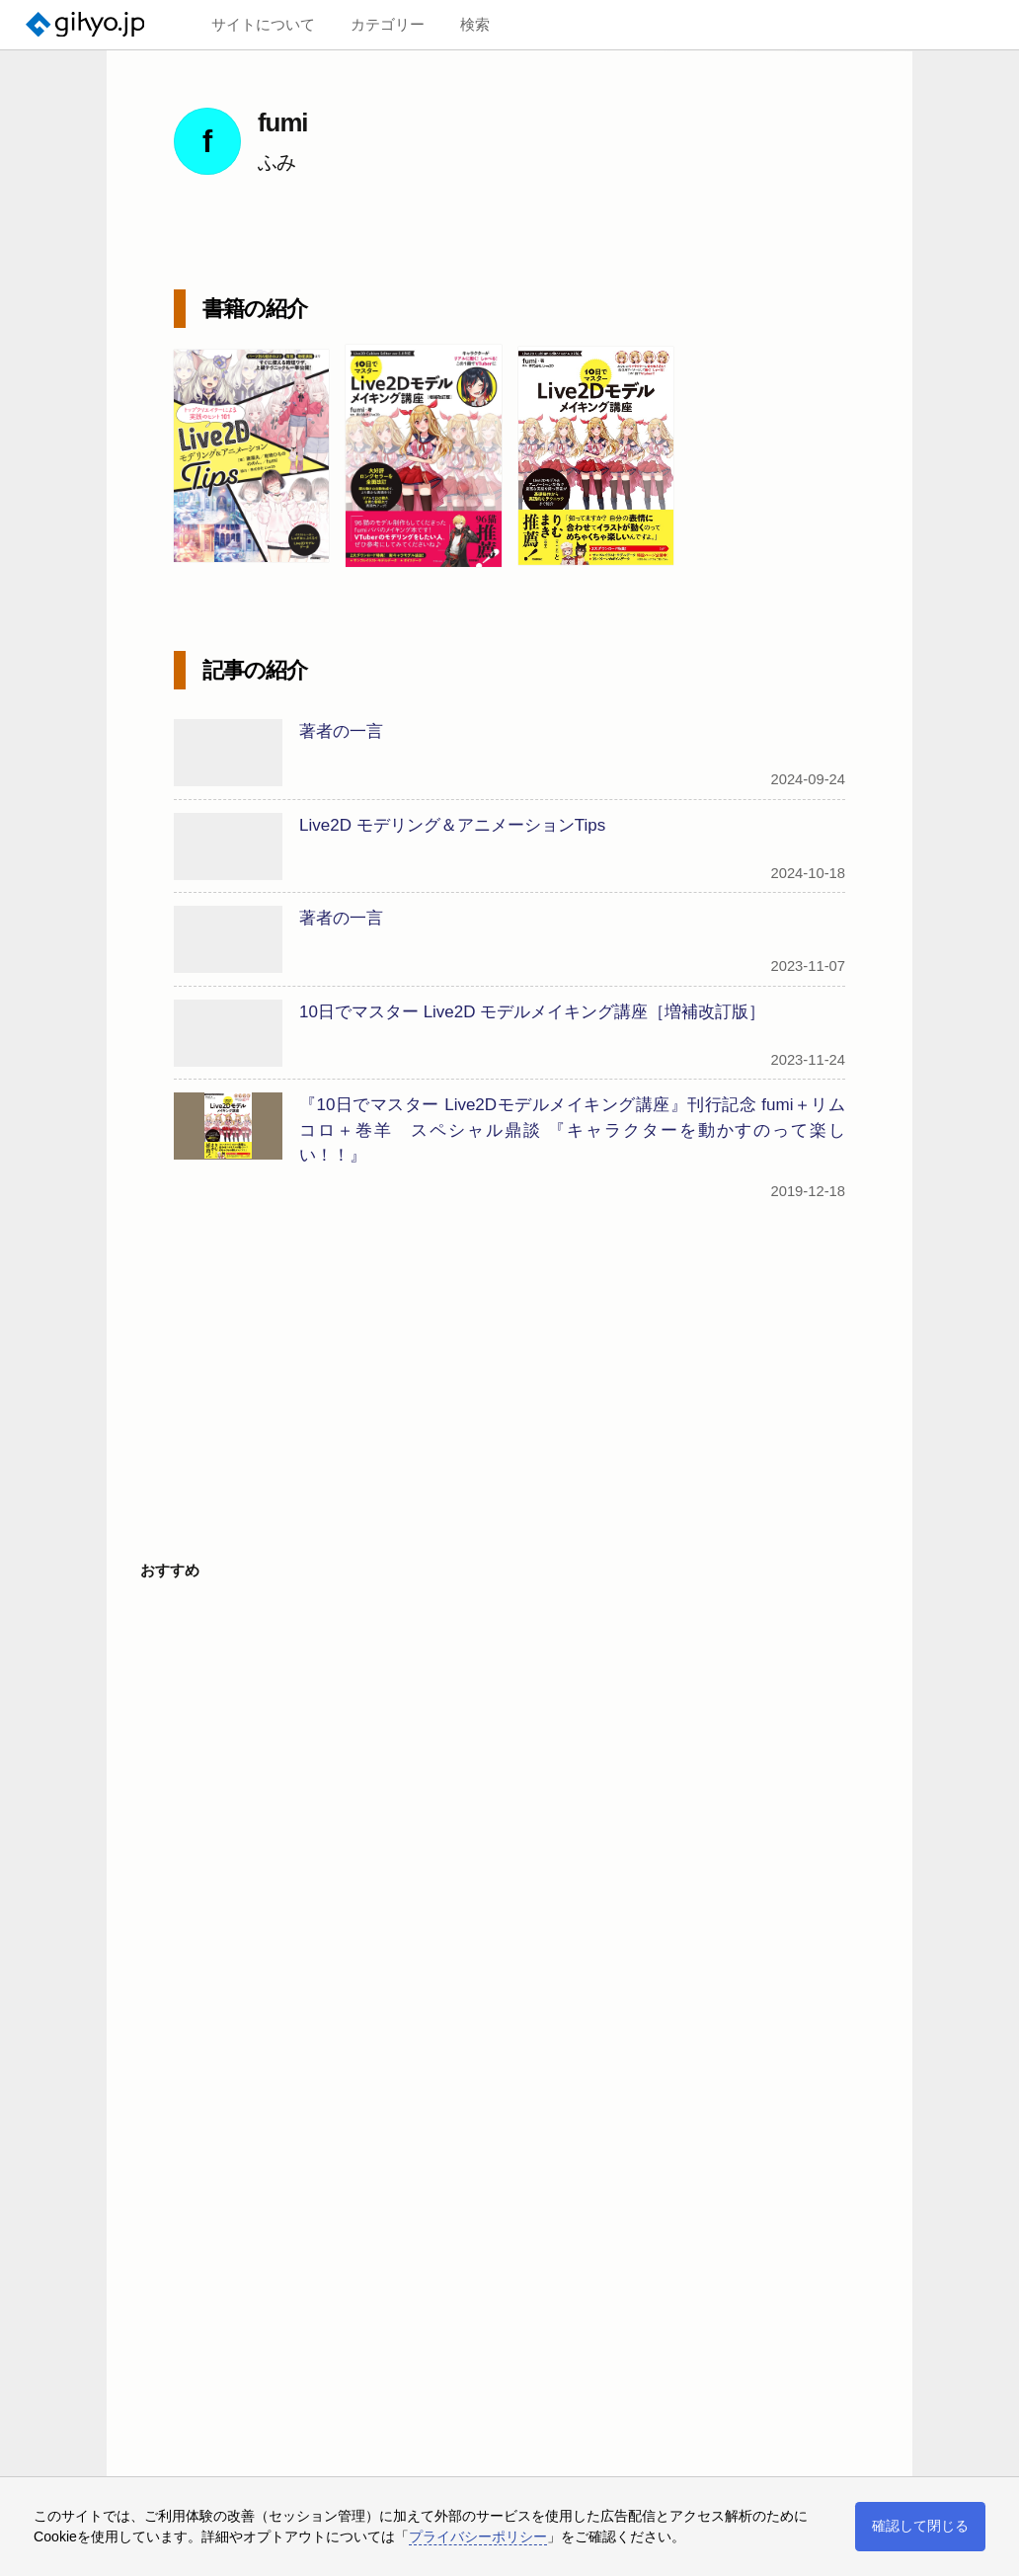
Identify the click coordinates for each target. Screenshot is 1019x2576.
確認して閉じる (920, 2526)
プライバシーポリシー (478, 2536)
